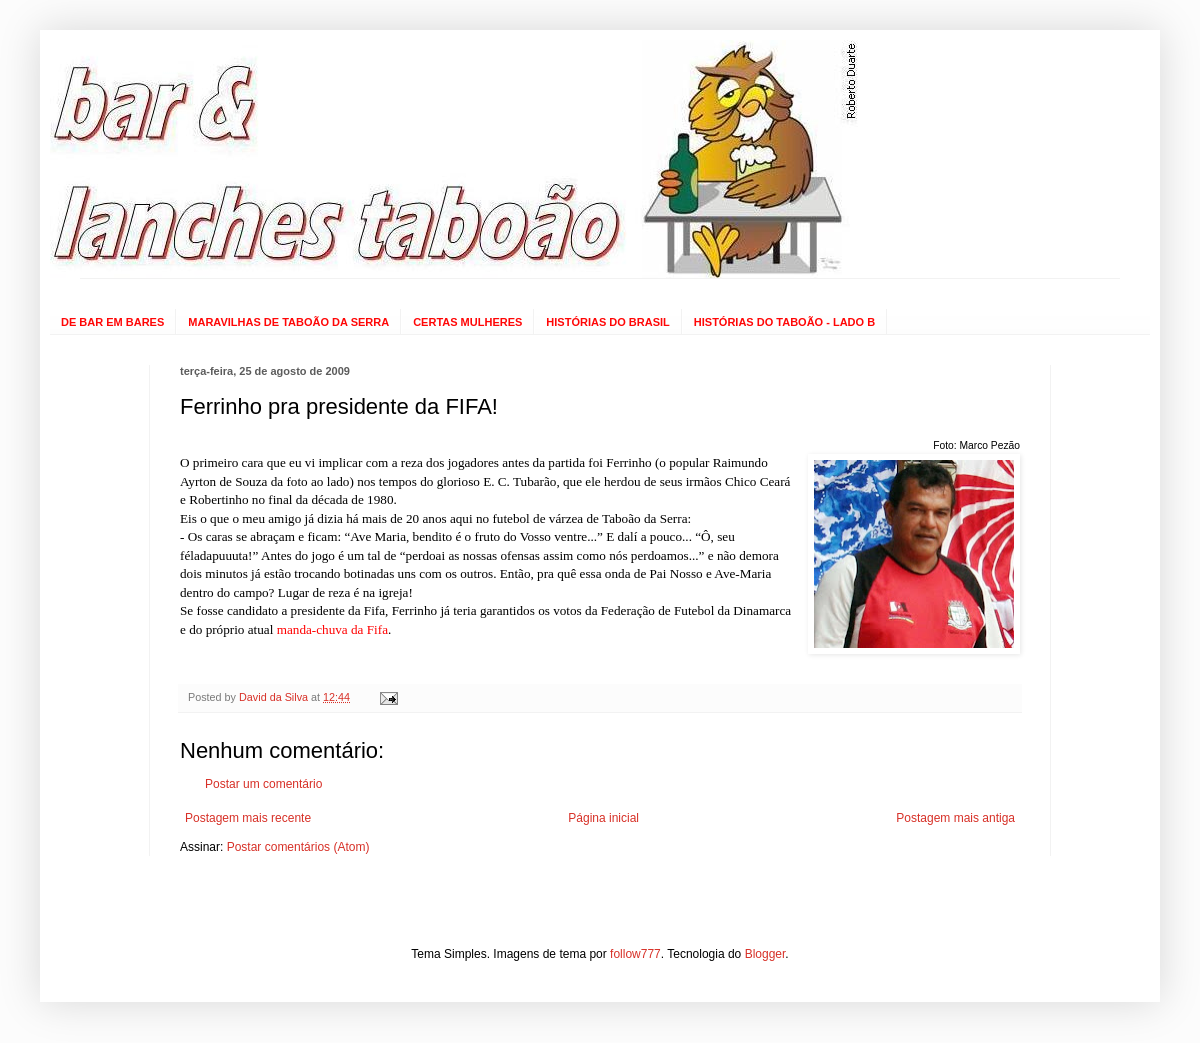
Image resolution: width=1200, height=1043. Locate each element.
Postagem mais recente (248, 818)
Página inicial (603, 818)
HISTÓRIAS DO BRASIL (607, 322)
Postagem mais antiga (955, 818)
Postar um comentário (263, 784)
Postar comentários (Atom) (298, 847)
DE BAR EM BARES (112, 322)
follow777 (635, 954)
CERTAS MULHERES (467, 322)
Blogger (765, 954)
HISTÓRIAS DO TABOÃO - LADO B (784, 322)
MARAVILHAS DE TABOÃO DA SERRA (288, 322)
